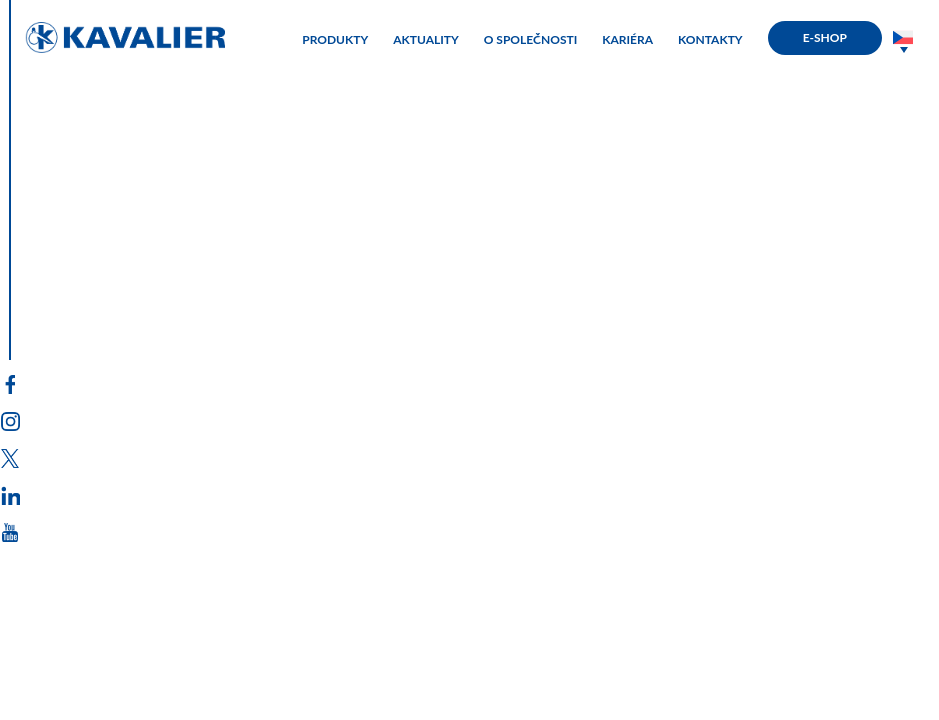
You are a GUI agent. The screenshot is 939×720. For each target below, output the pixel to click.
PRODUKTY (335, 40)
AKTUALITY (426, 40)
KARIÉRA (627, 40)
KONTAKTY (710, 40)
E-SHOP (825, 37)
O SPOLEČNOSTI (530, 40)
